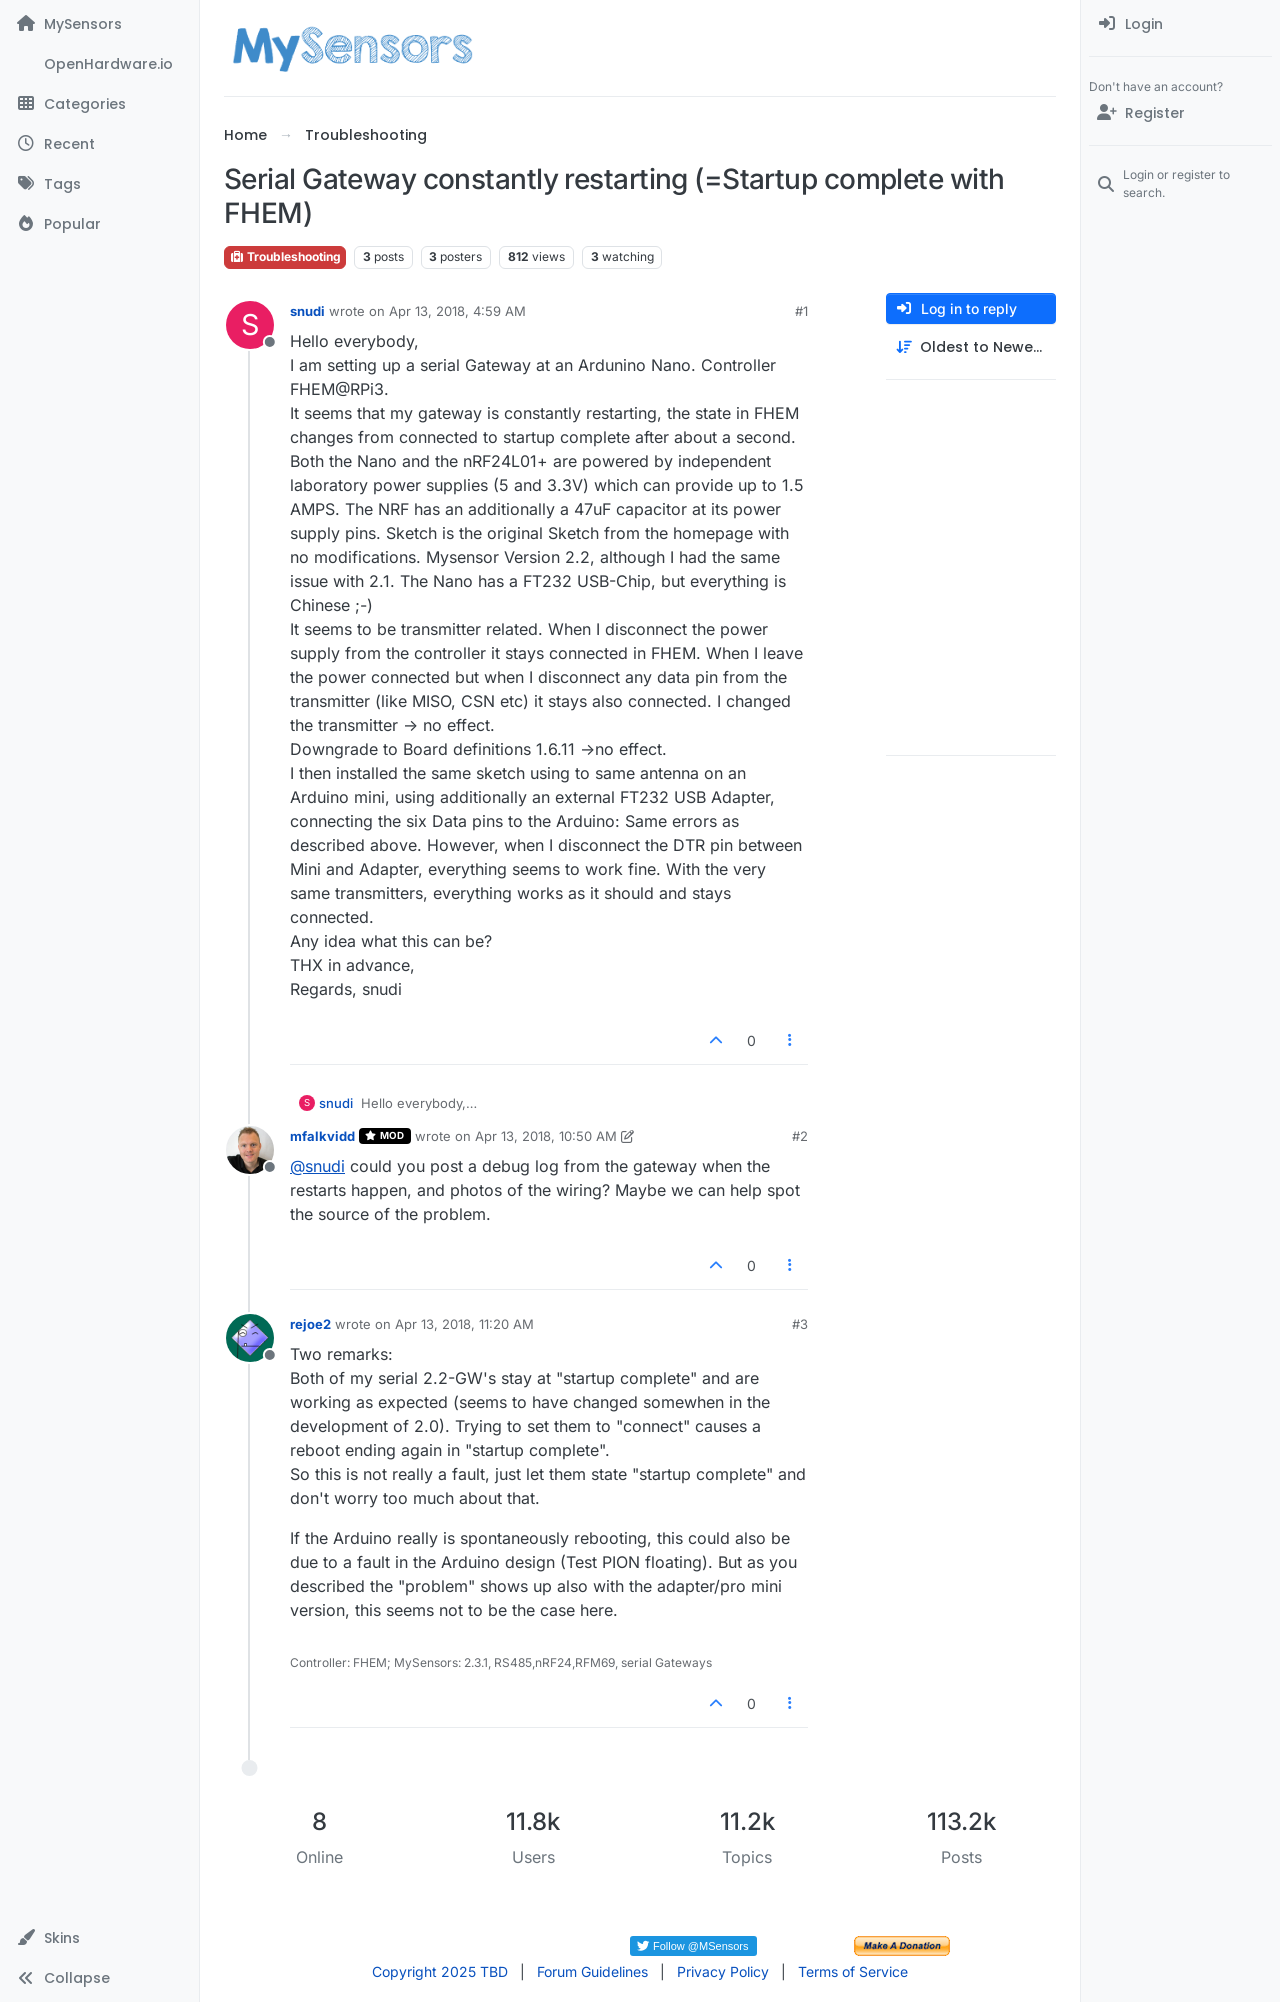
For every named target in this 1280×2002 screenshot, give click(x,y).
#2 (800, 1136)
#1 (801, 311)
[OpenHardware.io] (99, 64)
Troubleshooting (285, 256)
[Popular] (99, 224)
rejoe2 (310, 1324)
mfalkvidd (322, 1136)
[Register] (1180, 113)
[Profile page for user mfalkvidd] (250, 1150)
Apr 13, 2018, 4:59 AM (457, 311)
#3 (800, 1324)
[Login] (1180, 24)
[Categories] (99, 104)
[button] (99, 1938)
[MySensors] (99, 24)
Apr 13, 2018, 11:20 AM (464, 1324)
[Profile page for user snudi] (250, 325)
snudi (307, 311)
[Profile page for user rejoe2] (250, 1338)
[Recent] (99, 144)
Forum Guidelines (592, 1971)
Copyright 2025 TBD (440, 1971)
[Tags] (99, 184)
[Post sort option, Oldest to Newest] (971, 347)
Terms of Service (853, 1971)
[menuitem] (1180, 24)
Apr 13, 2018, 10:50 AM (546, 1136)
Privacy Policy (723, 1971)
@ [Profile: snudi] (317, 1166)
